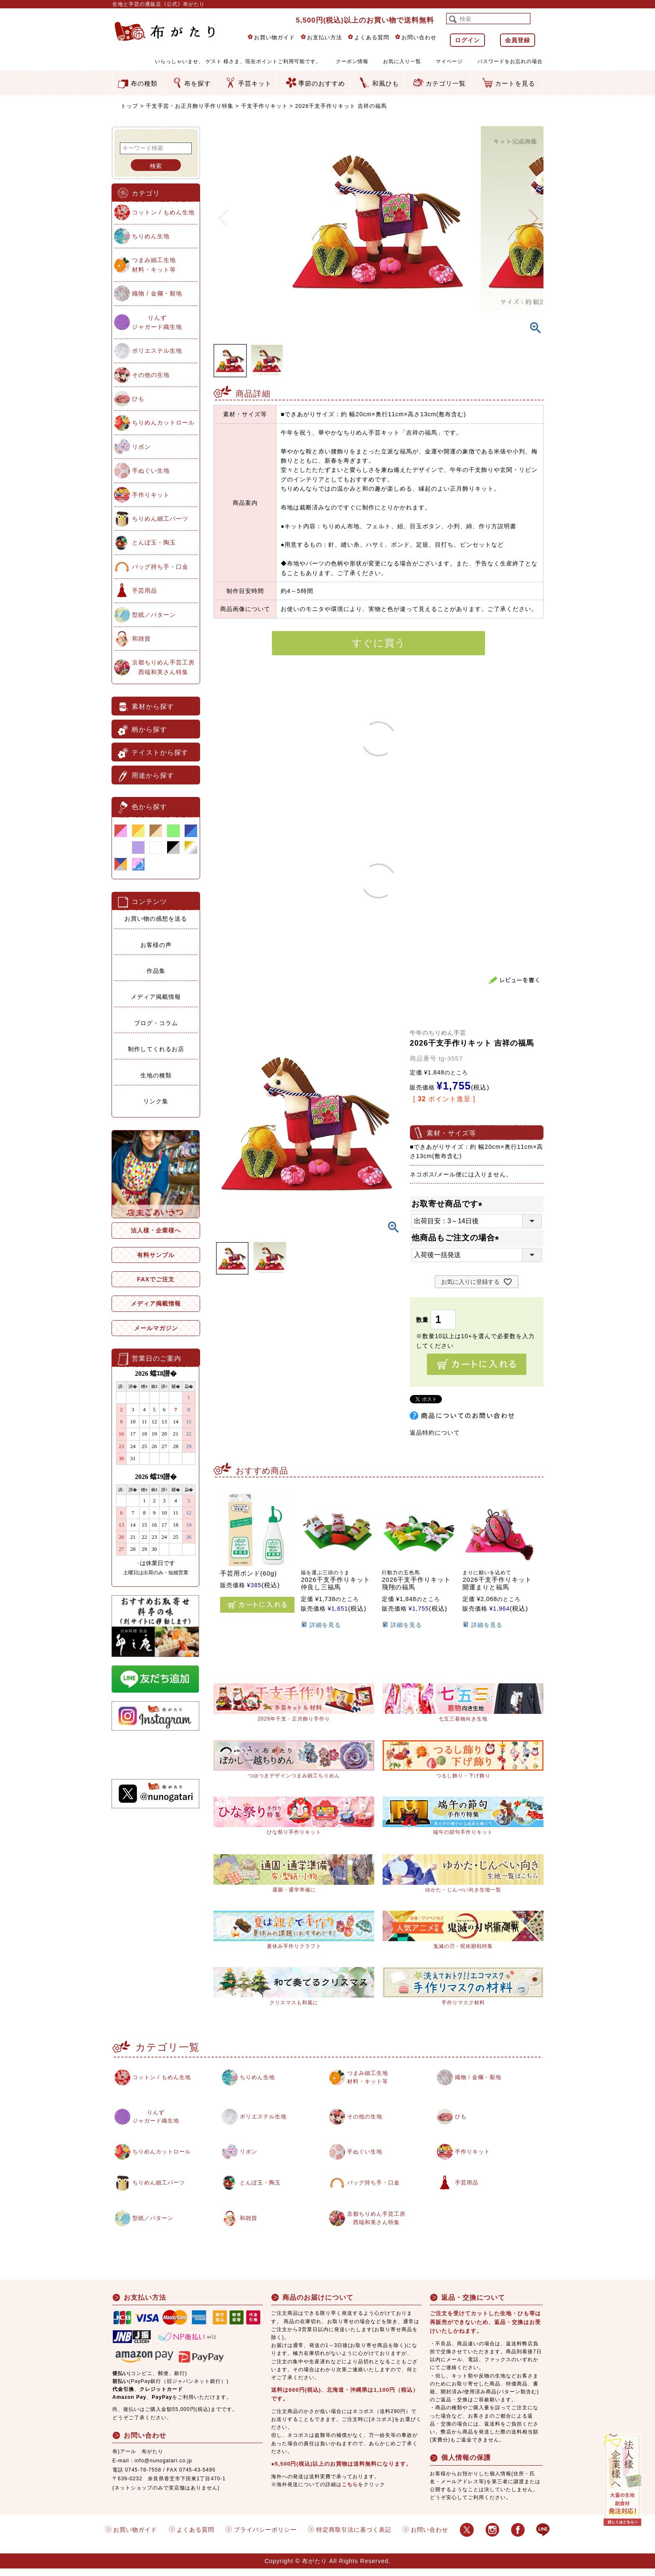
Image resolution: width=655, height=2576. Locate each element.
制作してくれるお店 (156, 1049)
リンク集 (155, 1101)
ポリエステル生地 (157, 350)
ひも (138, 398)
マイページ (449, 61)
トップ (129, 106)
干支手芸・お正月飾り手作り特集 (190, 106)
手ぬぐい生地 (151, 470)
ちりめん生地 (151, 236)
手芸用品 (144, 590)
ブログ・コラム (156, 1023)
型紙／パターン (154, 614)
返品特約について (435, 1432)
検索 (156, 166)
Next (533, 213)
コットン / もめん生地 (163, 212)
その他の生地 (151, 375)
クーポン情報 (352, 61)
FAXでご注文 (156, 1279)
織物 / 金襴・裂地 (157, 293)
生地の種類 (156, 1075)
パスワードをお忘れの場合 (510, 61)
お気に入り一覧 (402, 61)
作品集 (156, 970)
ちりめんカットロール (163, 422)
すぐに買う (379, 643)
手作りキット (151, 494)
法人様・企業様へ (156, 1230)
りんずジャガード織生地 (157, 322)
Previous (223, 213)
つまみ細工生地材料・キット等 (154, 264)
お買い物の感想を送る (155, 918)
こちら (350, 2492)
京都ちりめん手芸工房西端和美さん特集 (163, 667)
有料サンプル (156, 1255)
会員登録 (517, 40)
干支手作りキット (264, 106)
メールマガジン (156, 1328)
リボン (141, 446)
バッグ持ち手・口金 (160, 566)
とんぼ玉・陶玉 (154, 542)
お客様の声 (156, 945)
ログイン (467, 40)
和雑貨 (141, 638)
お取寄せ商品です (448, 1203)
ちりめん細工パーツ (160, 518)
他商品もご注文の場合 (457, 1237)
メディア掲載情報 (156, 996)
